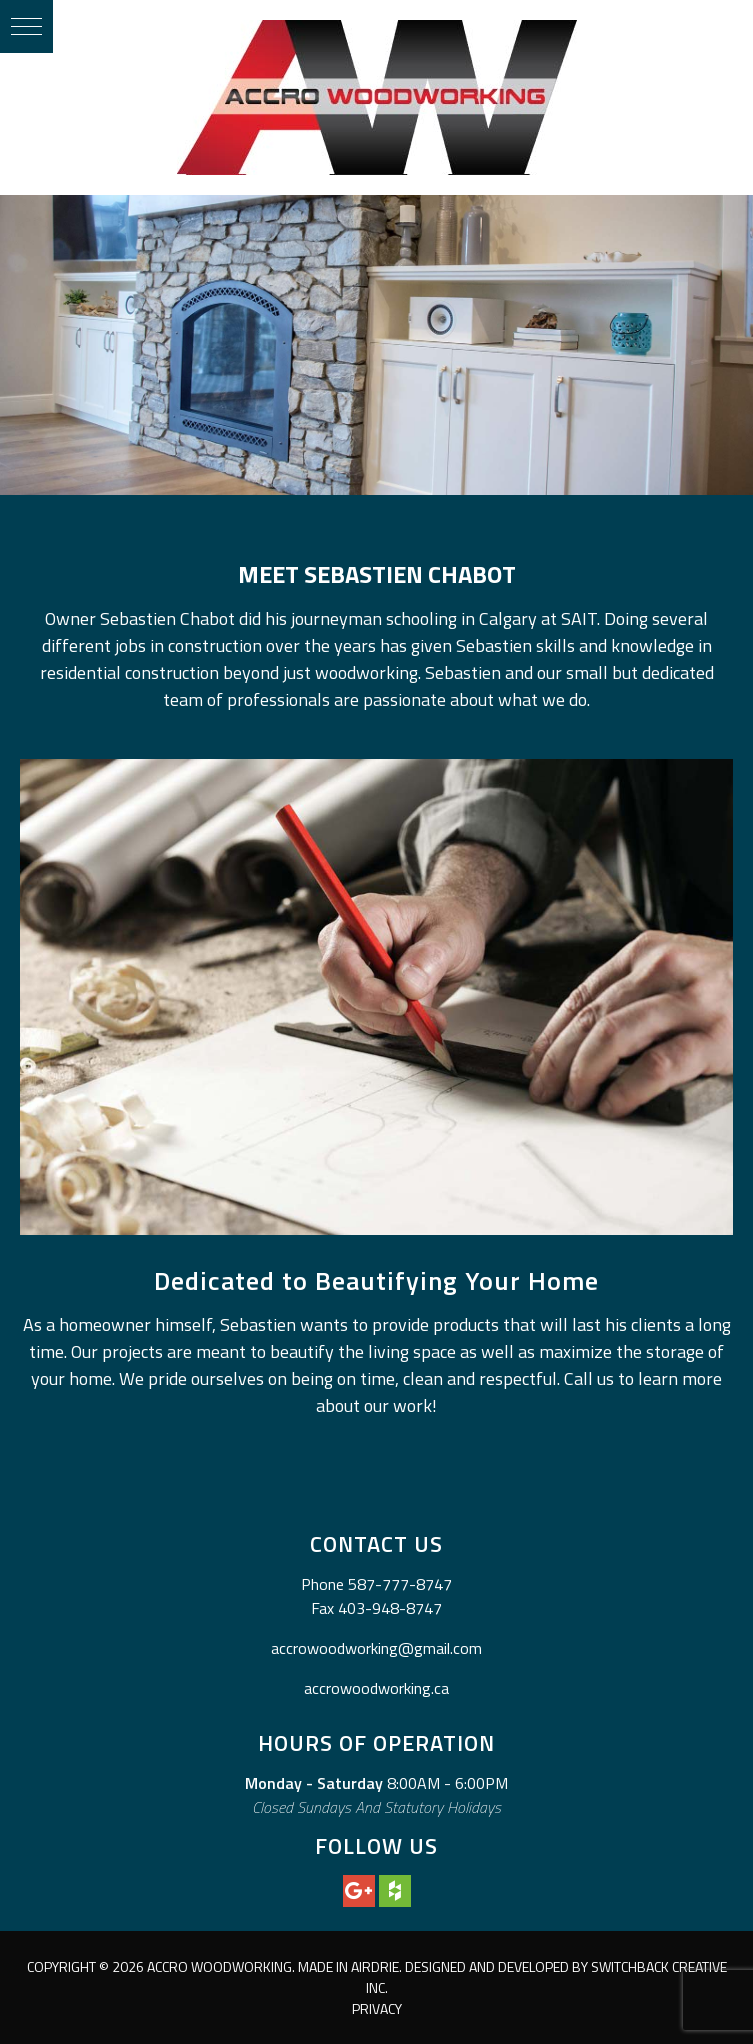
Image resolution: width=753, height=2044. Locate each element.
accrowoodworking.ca (376, 1688)
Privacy (377, 2008)
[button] (26, 26)
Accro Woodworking (377, 97)
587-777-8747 (400, 1584)
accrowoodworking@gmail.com (376, 1648)
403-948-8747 (390, 1608)
